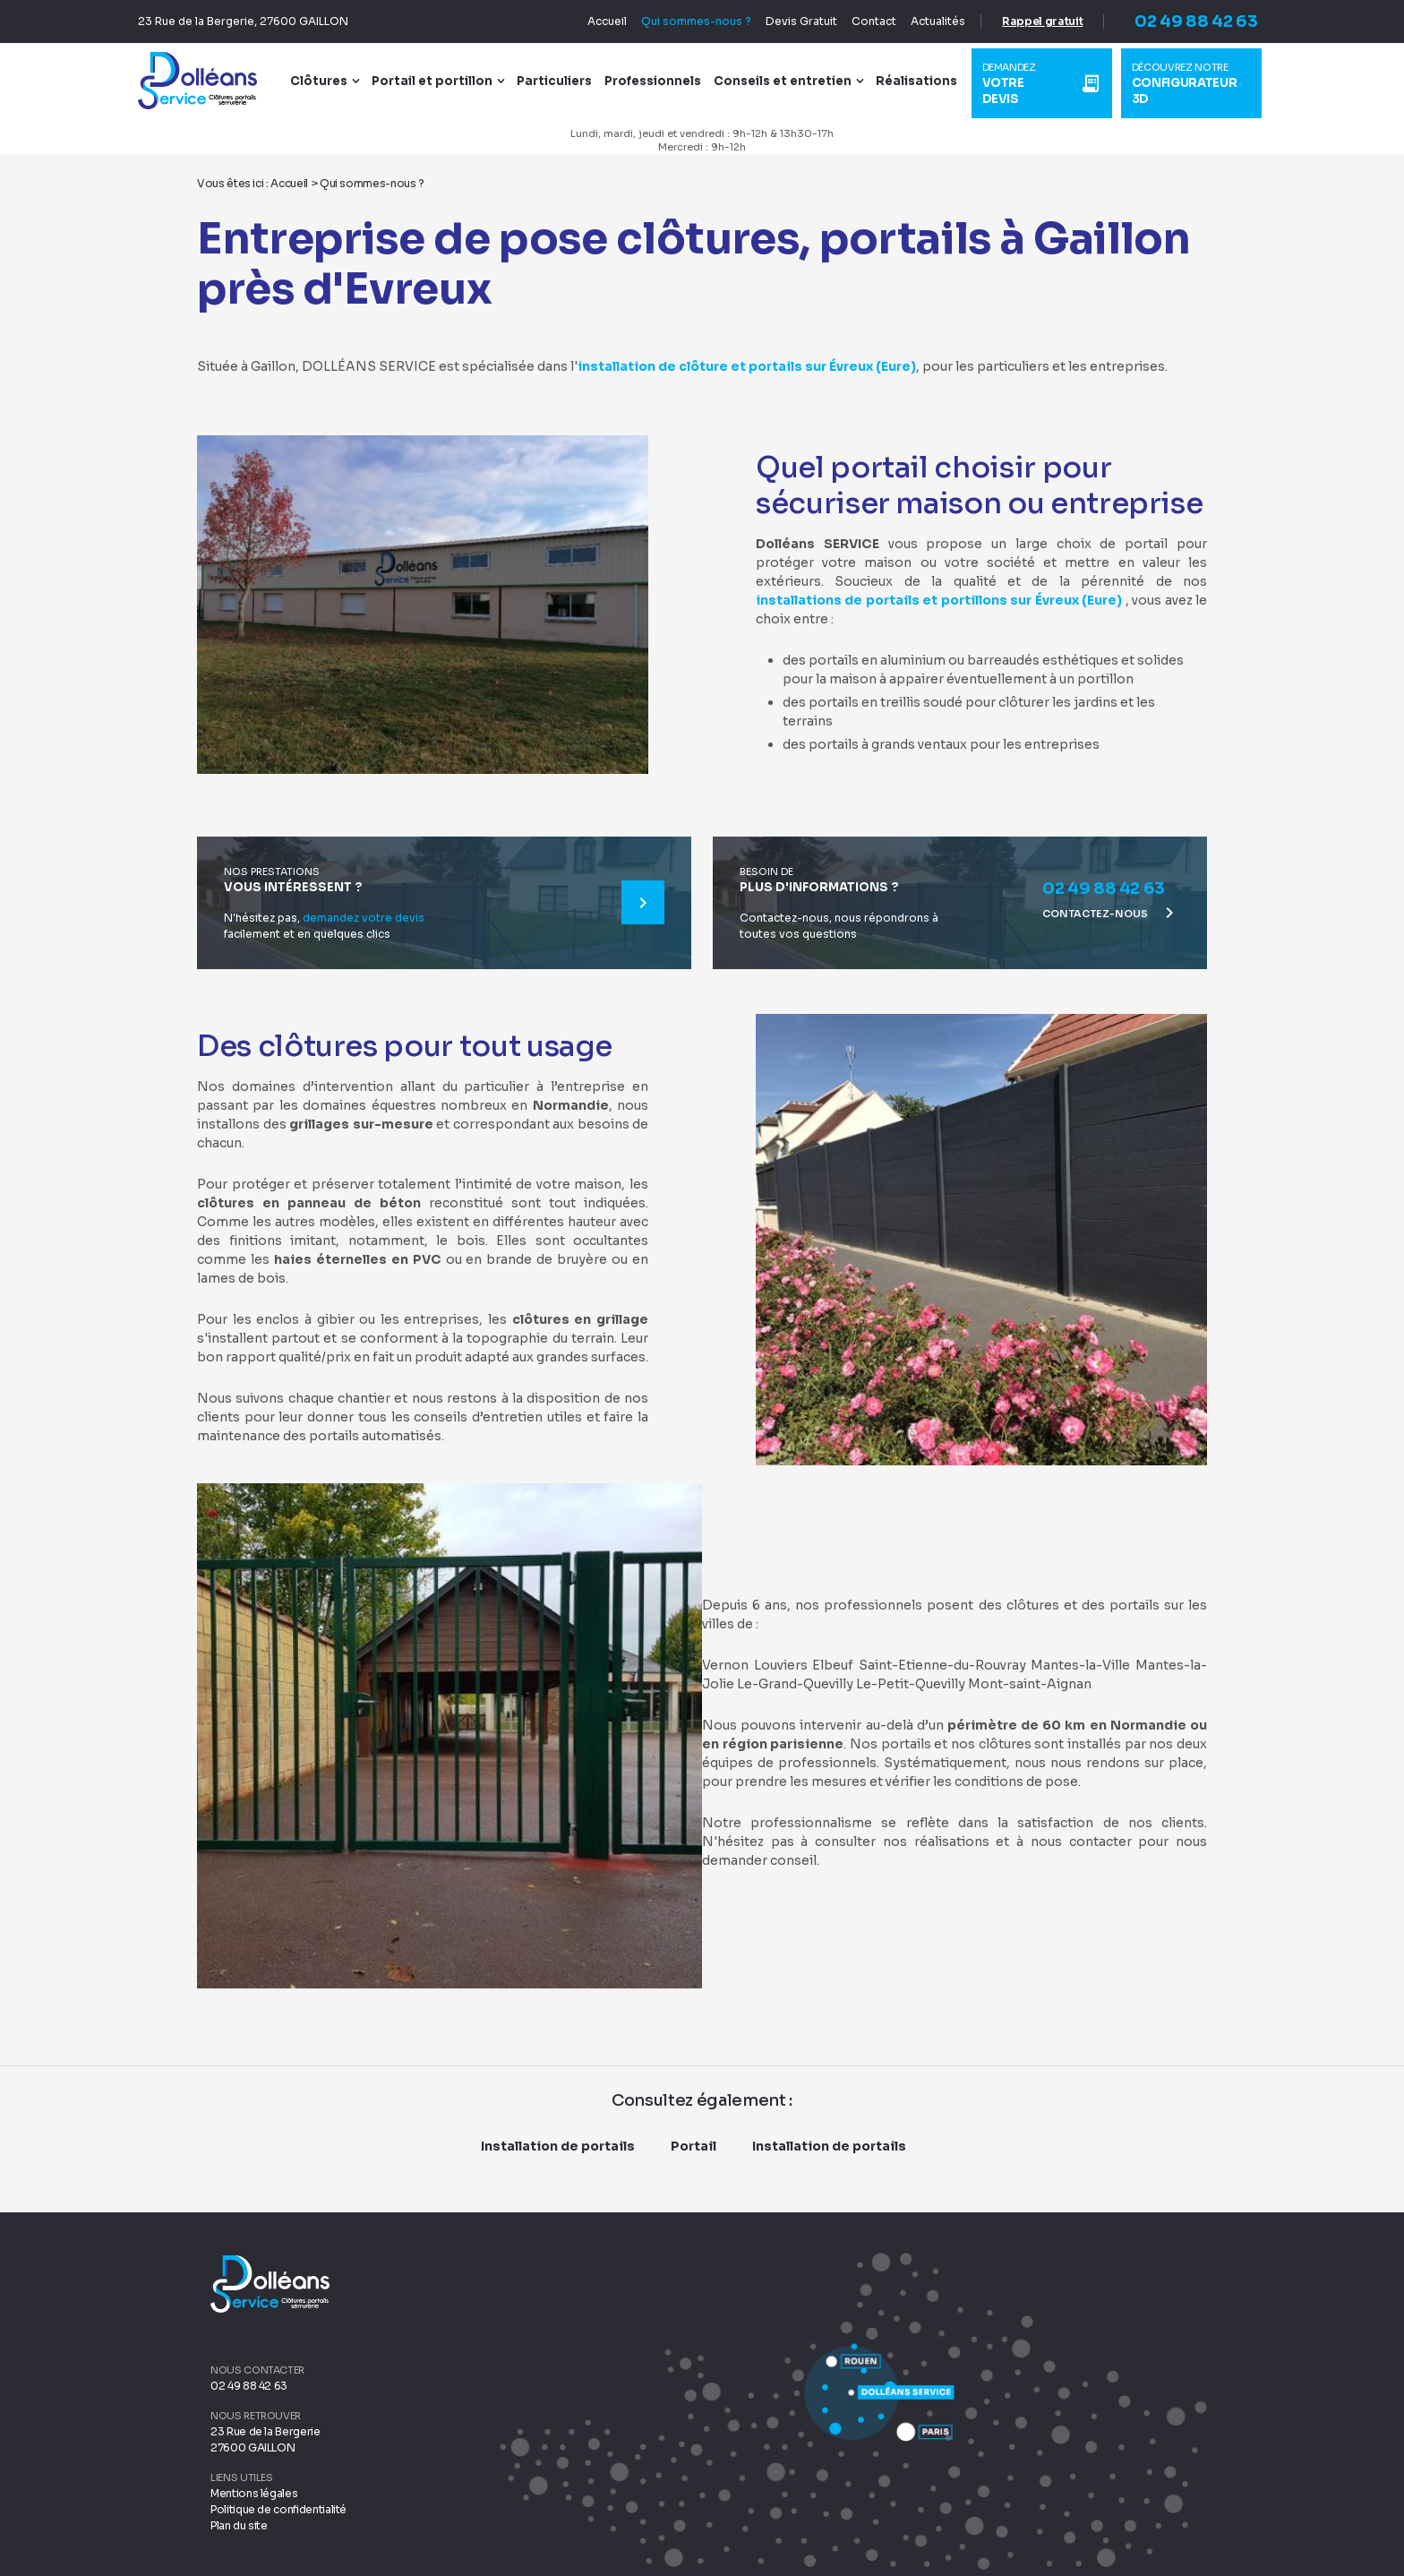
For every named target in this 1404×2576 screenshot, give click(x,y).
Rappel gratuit (1028, 21)
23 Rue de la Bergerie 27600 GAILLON (265, 2438)
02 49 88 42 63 (1181, 21)
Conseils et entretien (793, 81)
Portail (693, 2145)
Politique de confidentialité (278, 2508)
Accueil (592, 21)
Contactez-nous (1111, 912)
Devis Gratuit (787, 21)
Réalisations (927, 81)
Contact (859, 21)
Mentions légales (253, 2492)
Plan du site (239, 2524)
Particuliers (565, 81)
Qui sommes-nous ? (682, 21)
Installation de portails (558, 2145)
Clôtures (329, 81)
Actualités (923, 21)
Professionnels (663, 81)
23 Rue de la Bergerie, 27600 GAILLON (257, 21)
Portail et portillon (442, 81)
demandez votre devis (363, 916)
